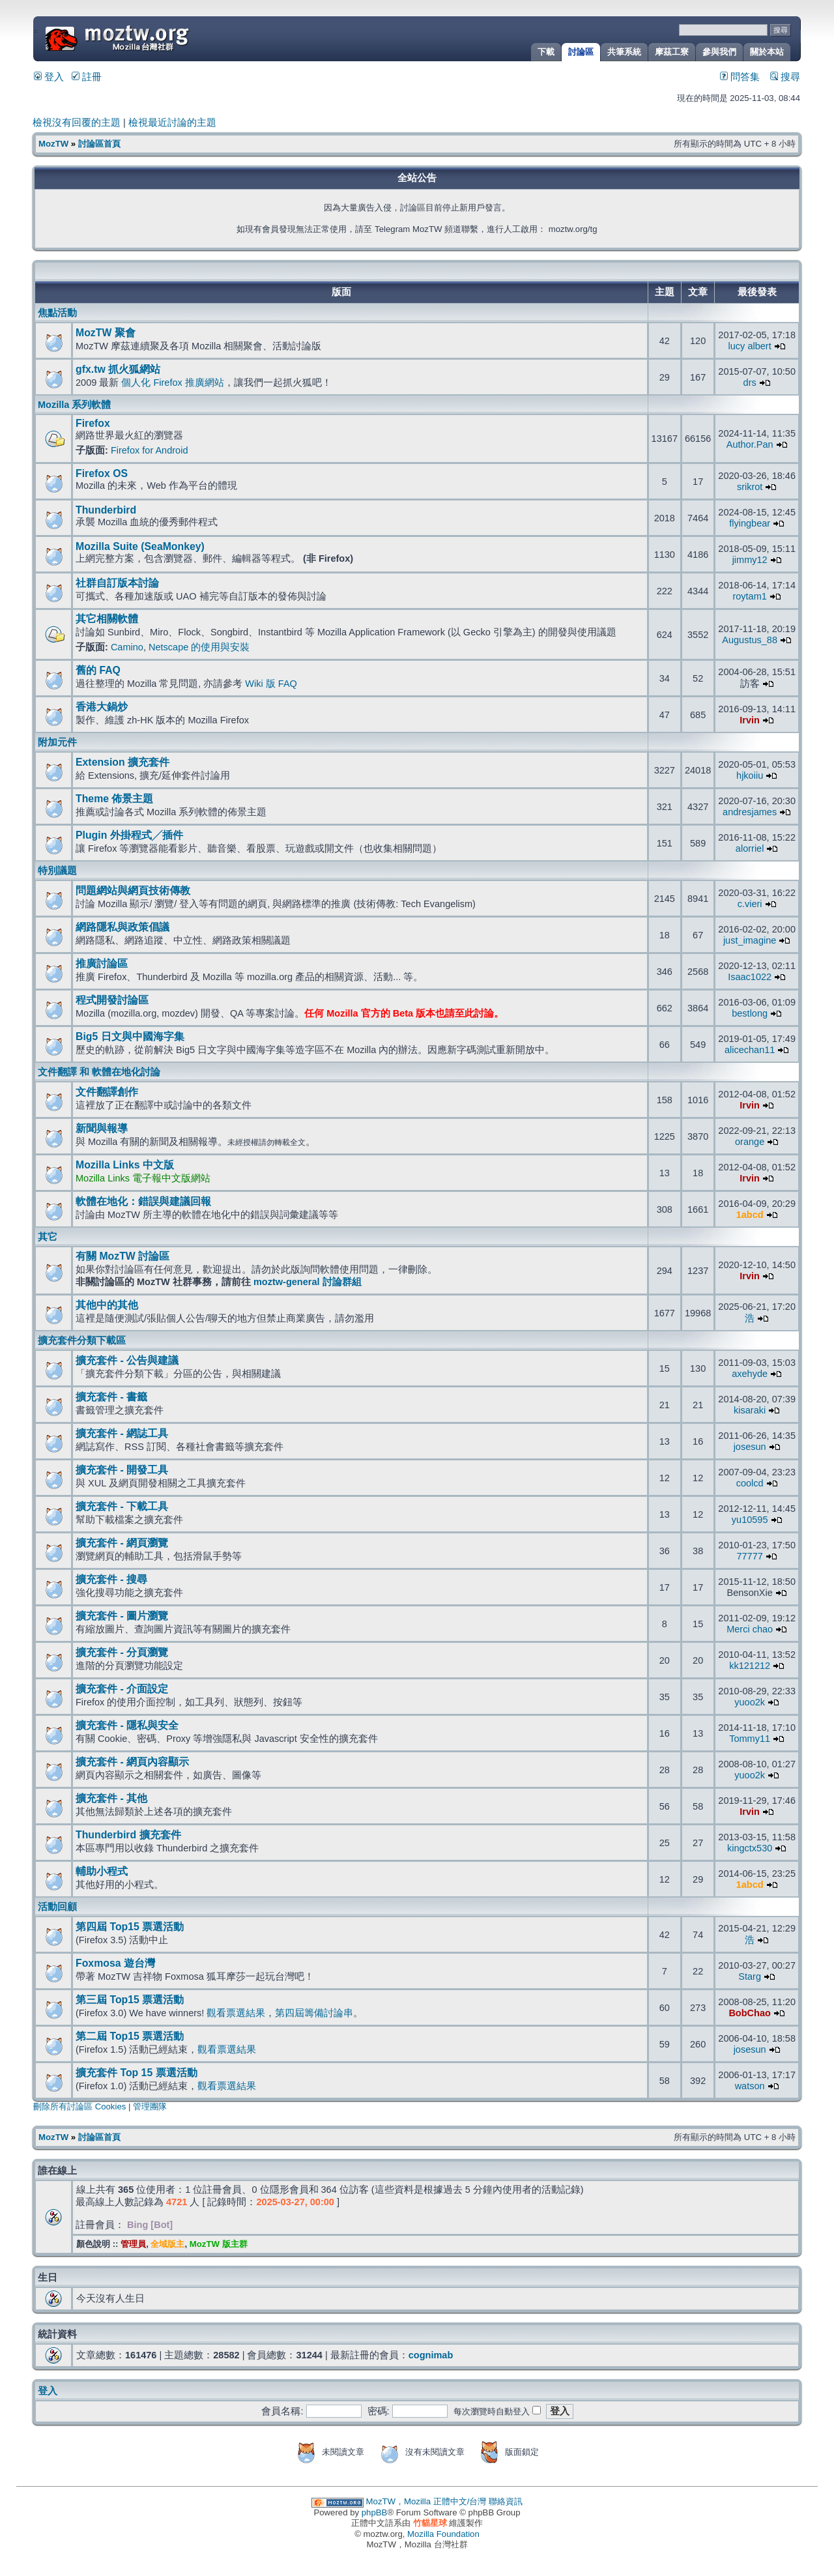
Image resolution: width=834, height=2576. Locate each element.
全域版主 (167, 2244)
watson (750, 2086)
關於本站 (767, 52)
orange (749, 1141)
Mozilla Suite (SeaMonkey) (140, 546)
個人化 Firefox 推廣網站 (172, 382)
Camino (127, 647)
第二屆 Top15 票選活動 (130, 2036)
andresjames (750, 812)
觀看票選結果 (236, 2013)
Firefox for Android (149, 450)
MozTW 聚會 (106, 332)
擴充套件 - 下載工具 (122, 1506)
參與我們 (719, 52)
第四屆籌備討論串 (314, 2013)
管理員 (133, 2244)
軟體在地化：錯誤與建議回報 (143, 1201)
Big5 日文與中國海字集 (130, 1036)
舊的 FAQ (98, 670)
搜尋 (785, 77)
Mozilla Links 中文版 (125, 1164)
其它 (47, 1237)
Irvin (750, 720)
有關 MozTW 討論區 (122, 1256)
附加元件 (57, 742)
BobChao (749, 2013)
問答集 (740, 77)
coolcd (750, 1483)
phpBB (375, 2512)
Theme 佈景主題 (114, 798)
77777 (749, 1556)
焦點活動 (57, 313)
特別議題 (57, 870)
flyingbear (749, 523)
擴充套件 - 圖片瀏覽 (122, 1615)
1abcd (750, 1214)
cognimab (431, 2355)
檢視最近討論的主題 (172, 122)
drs (749, 382)
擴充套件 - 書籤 (111, 1396)
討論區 (581, 52)
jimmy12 (750, 560)
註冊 (87, 77)
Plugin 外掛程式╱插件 (129, 835)
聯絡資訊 (506, 2501)
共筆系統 (624, 52)
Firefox (93, 423)
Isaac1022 (749, 977)
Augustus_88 (749, 640)
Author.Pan (749, 444)
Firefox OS (102, 473)
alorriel (750, 848)
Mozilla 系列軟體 (74, 404)
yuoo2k (749, 1702)
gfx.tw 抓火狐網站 (118, 369)
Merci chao (749, 1629)
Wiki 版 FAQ (271, 683)
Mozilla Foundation (443, 2534)
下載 (546, 52)
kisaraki (750, 1410)
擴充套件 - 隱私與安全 (127, 1725)
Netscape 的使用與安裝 (199, 647)
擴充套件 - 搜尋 (111, 1579)
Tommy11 (749, 1738)
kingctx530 (749, 1848)
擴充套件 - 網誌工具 (122, 1433)
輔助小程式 (102, 1871)
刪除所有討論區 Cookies (79, 2106)
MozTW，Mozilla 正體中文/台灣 (426, 2501)
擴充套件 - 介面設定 (122, 1688)
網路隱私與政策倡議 (122, 927)
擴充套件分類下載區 (82, 1340)
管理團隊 (150, 2106)
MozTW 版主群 (219, 2244)
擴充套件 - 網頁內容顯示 (132, 1761)
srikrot (750, 487)
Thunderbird (106, 509)
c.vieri (750, 904)
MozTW (148, 37)
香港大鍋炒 (102, 706)
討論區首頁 (99, 144)
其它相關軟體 (107, 618)
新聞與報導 (102, 1128)
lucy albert (749, 346)
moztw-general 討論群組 (307, 1282)
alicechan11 (750, 1050)
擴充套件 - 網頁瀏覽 (122, 1542)
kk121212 (749, 1665)
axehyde (750, 1373)
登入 (49, 77)
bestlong (750, 1013)
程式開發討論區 (112, 1000)
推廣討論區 (102, 963)
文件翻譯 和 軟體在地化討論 (99, 1072)
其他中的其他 (107, 1304)
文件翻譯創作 (107, 1091)
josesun (750, 1446)
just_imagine (750, 940)
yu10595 (750, 1519)
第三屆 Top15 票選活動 (130, 1999)
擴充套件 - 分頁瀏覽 (122, 1652)
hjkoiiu (749, 775)
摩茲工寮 (672, 52)
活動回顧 (57, 1907)
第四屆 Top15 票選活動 (130, 1926)
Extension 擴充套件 (122, 762)
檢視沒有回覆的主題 (77, 122)
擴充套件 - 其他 (111, 1798)
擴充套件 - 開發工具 (122, 1469)
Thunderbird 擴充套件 (128, 1834)
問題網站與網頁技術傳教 (133, 890)
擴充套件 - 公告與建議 (127, 1360)
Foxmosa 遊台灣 (115, 1963)
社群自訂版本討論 (117, 582)
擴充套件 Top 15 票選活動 (136, 2072)
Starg (749, 1976)
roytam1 (749, 596)
